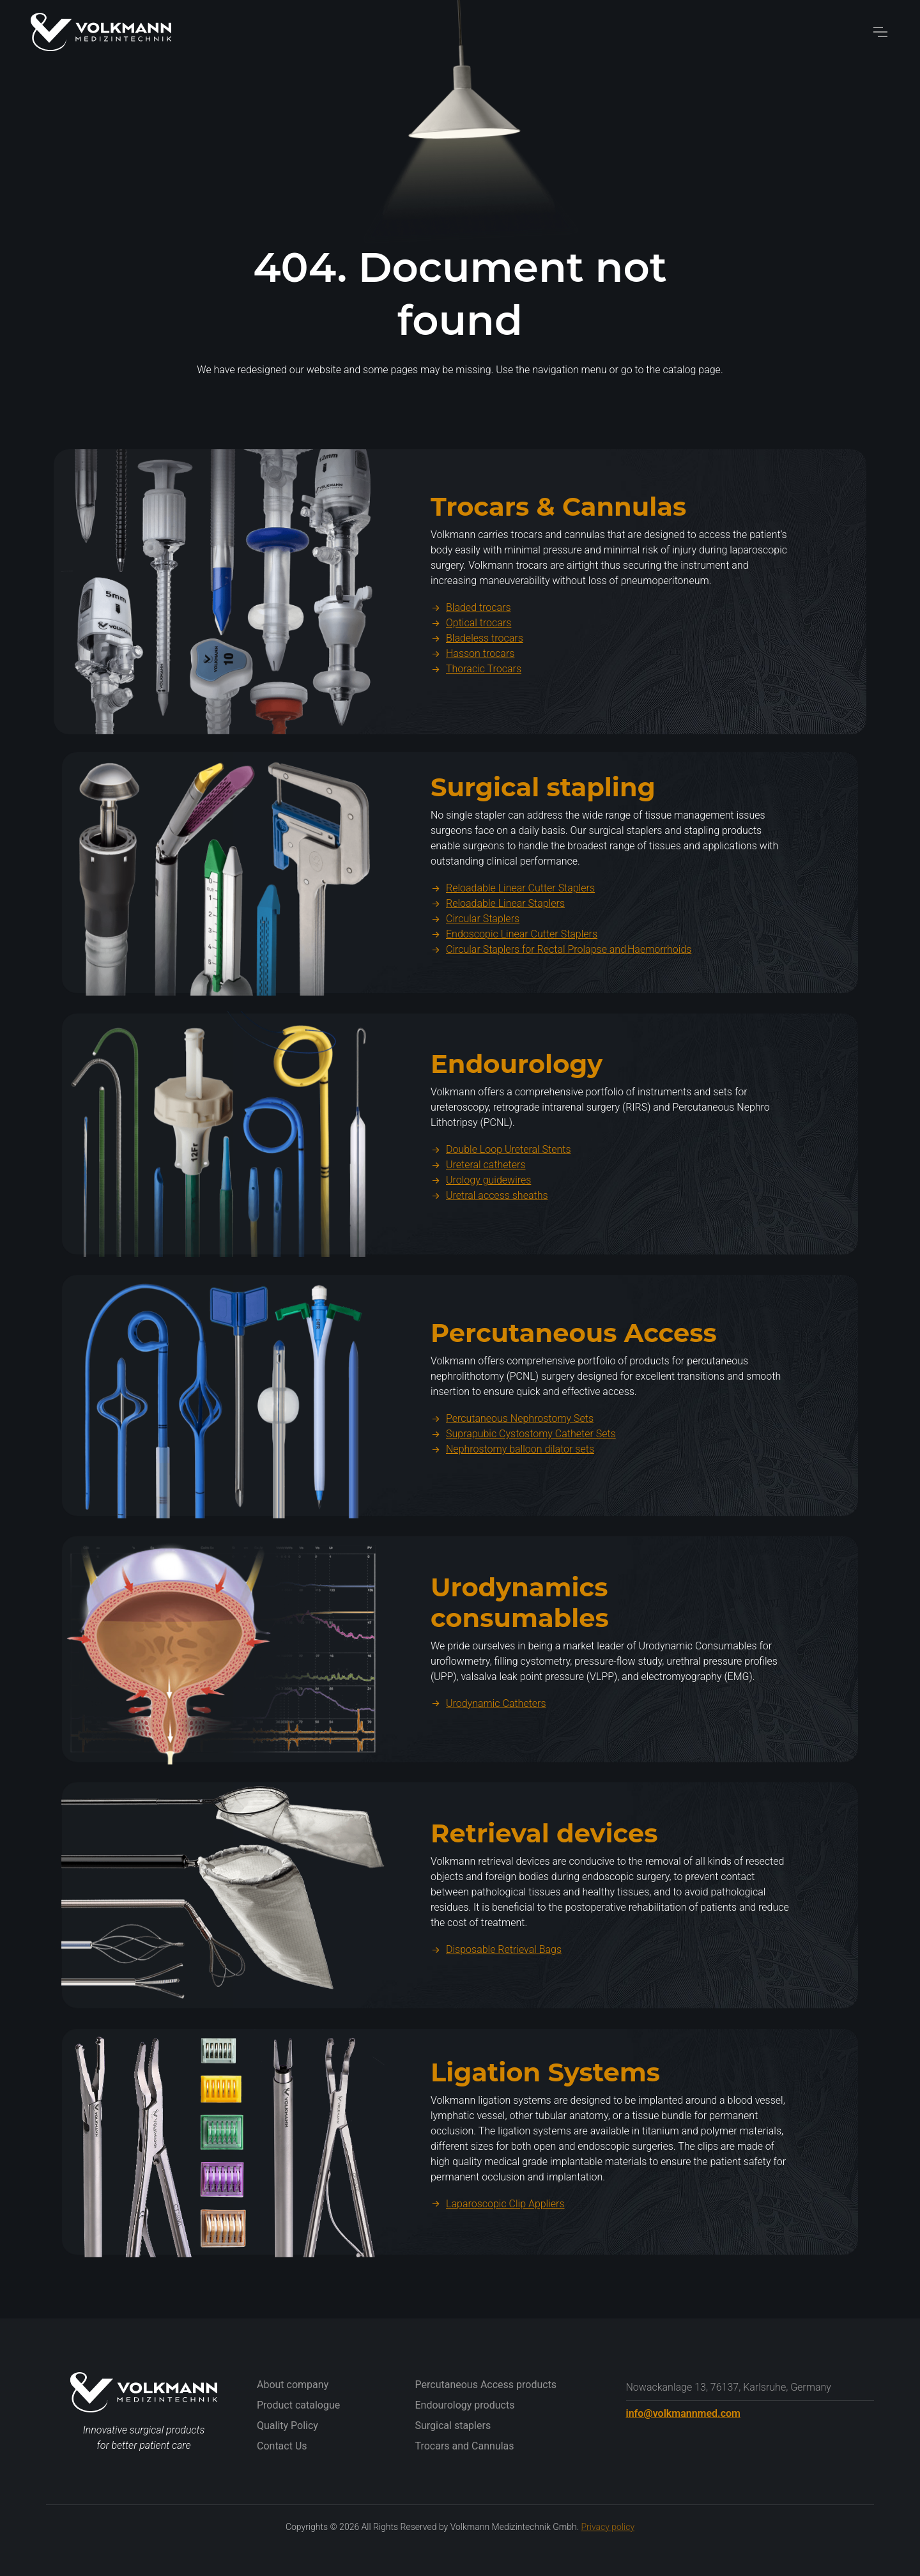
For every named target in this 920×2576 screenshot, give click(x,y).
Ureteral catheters (478, 1197)
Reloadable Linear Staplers (498, 936)
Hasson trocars (472, 685)
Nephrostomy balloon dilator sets (512, 1482)
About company (292, 2385)
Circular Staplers (475, 951)
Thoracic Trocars (476, 701)
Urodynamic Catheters (488, 1735)
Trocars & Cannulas (558, 538)
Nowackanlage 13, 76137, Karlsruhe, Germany (728, 2387)
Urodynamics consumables (520, 1634)
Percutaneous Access (574, 1365)
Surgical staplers (453, 2425)
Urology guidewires (481, 1213)
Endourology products (465, 2405)
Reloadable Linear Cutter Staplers (513, 920)
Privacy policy (607, 2527)
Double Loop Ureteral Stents (501, 1182)
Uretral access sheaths (489, 1228)
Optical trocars (471, 655)
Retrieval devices (544, 1865)
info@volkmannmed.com (683, 2413)
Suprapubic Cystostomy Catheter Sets (523, 1466)
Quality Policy (287, 2425)
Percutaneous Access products (486, 2385)
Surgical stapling (543, 819)
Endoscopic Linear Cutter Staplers (514, 966)
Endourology (516, 1096)
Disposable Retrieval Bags (496, 1981)
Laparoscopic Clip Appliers (498, 2236)
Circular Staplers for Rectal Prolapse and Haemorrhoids (561, 982)
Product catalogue (298, 2405)
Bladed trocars (471, 639)
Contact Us (282, 2446)
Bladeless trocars (477, 670)
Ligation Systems (545, 2104)
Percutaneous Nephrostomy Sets (512, 1451)
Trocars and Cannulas (464, 2446)
